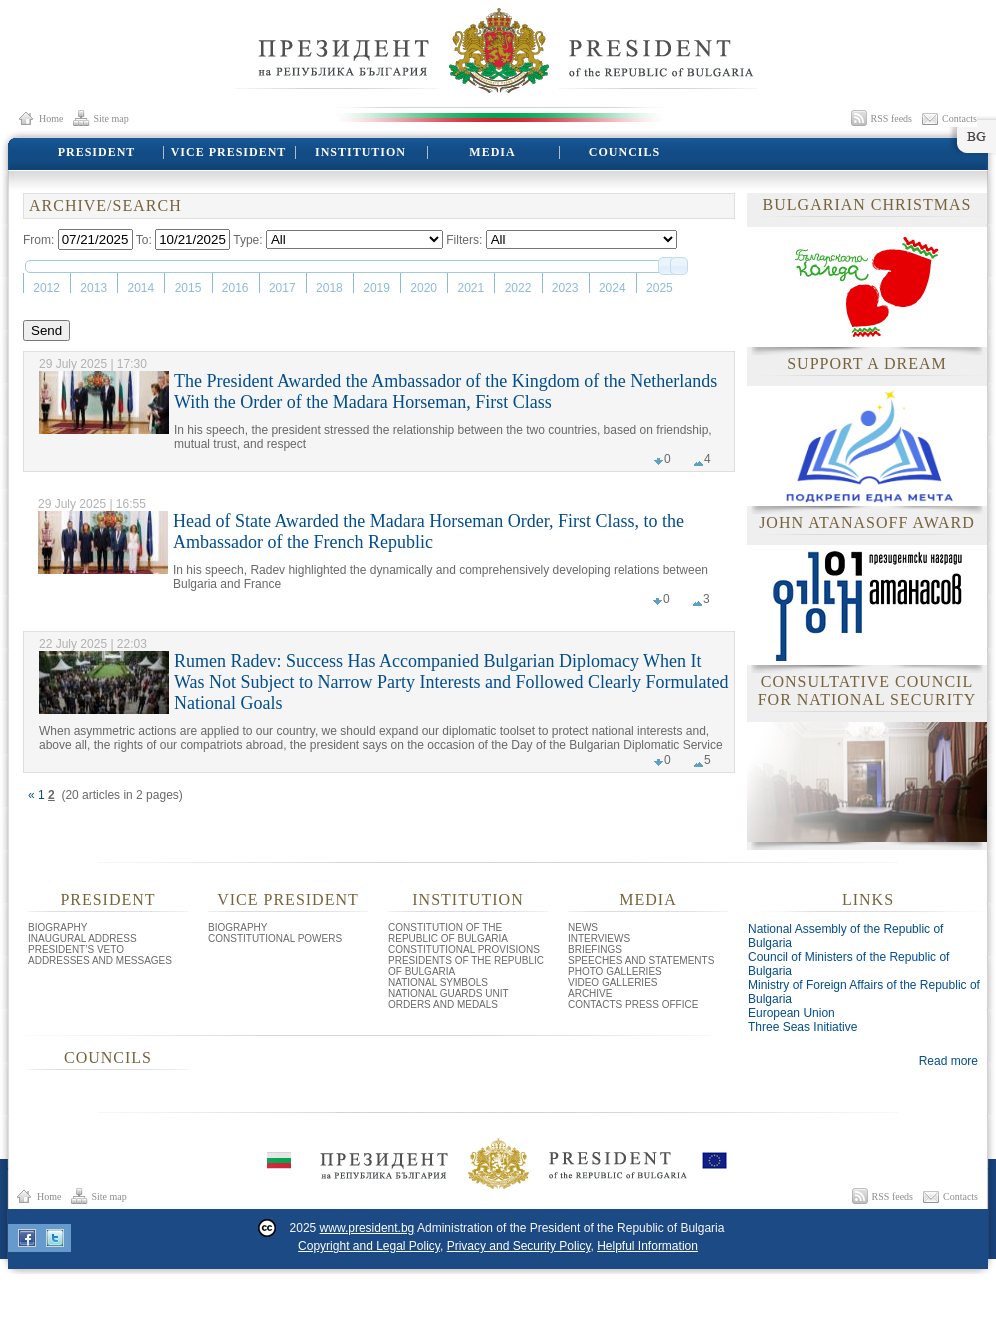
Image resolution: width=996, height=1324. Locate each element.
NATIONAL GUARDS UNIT (448, 993)
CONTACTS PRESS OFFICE (633, 1004)
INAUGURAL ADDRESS (82, 938)
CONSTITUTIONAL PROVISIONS (464, 949)
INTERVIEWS (599, 938)
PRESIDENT (95, 152)
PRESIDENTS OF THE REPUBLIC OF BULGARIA (466, 966)
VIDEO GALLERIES (612, 982)
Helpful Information (647, 1246)
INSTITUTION (359, 152)
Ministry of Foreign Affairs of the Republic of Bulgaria (864, 992)
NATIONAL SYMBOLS (438, 982)
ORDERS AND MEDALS (443, 1004)
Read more (948, 1061)
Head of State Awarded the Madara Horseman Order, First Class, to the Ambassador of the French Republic (428, 531)
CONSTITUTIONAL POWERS (275, 938)
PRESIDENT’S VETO (76, 949)
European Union (791, 1013)
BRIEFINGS (595, 949)
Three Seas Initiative (802, 1027)
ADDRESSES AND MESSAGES (100, 960)
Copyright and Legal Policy (369, 1246)
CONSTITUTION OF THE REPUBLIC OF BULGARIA (448, 933)
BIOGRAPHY (57, 927)
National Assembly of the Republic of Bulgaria (845, 936)
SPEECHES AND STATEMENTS (641, 960)
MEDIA (491, 152)
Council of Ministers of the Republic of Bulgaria (848, 964)
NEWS (583, 927)
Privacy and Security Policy (519, 1246)
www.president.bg (367, 1228)
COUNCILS (624, 152)
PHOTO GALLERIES (615, 971)
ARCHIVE (590, 993)
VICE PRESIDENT (227, 152)
